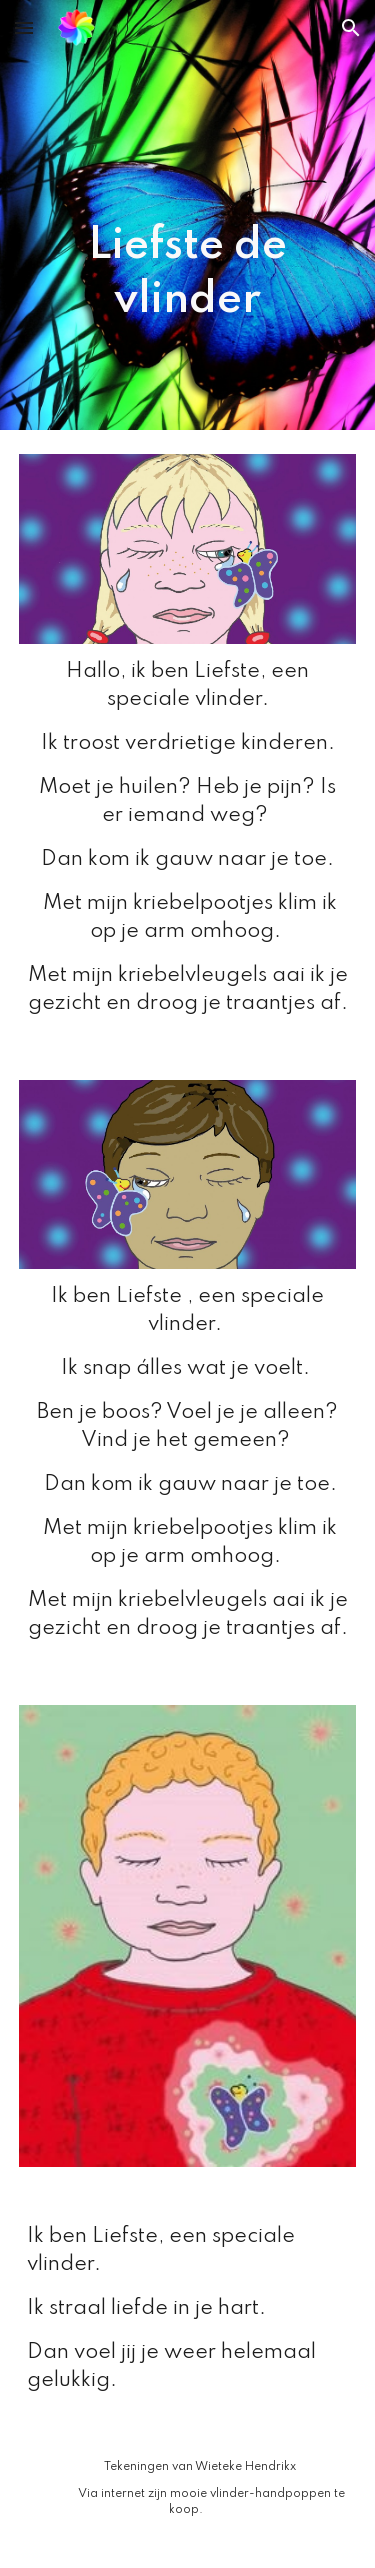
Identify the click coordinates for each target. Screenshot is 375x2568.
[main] (188, 215)
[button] (24, 27)
